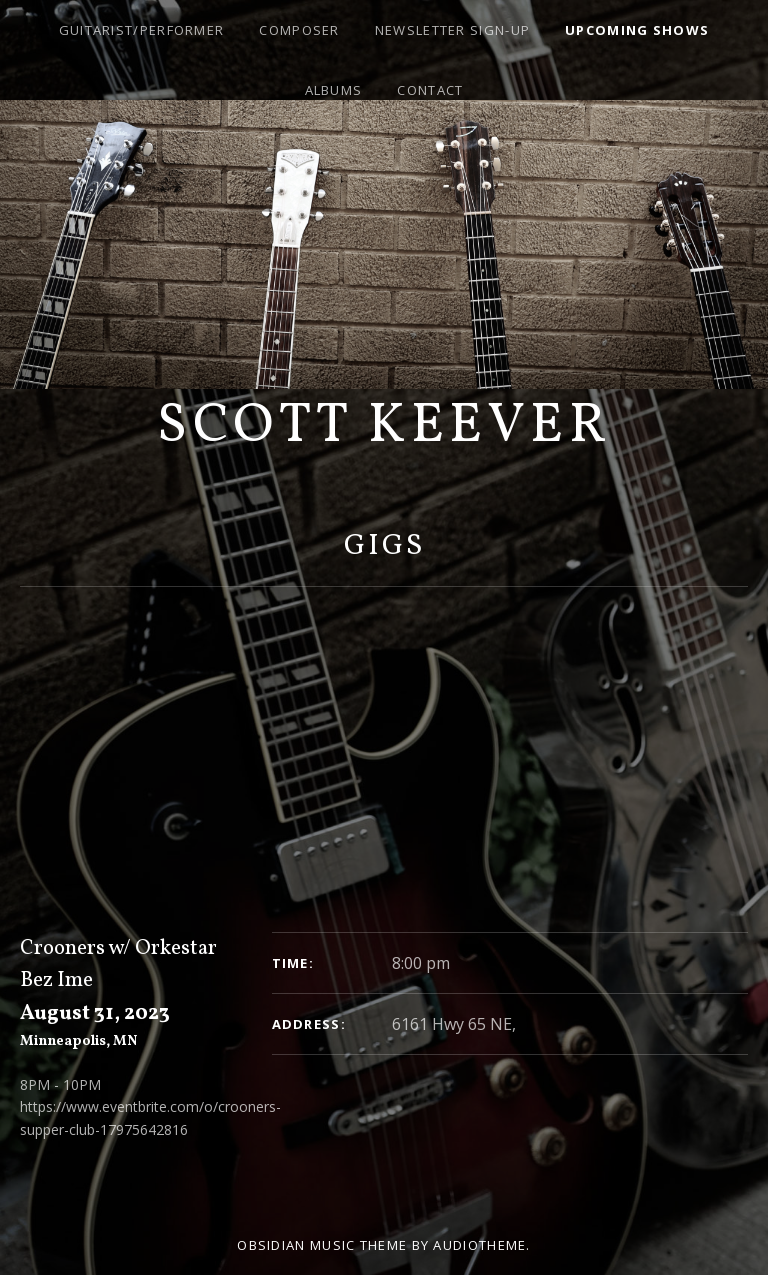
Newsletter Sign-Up (452, 30)
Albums (334, 90)
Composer (299, 30)
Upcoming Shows (637, 30)
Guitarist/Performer (142, 30)
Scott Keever (384, 427)
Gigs (384, 546)
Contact (430, 90)
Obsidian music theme (322, 1245)
